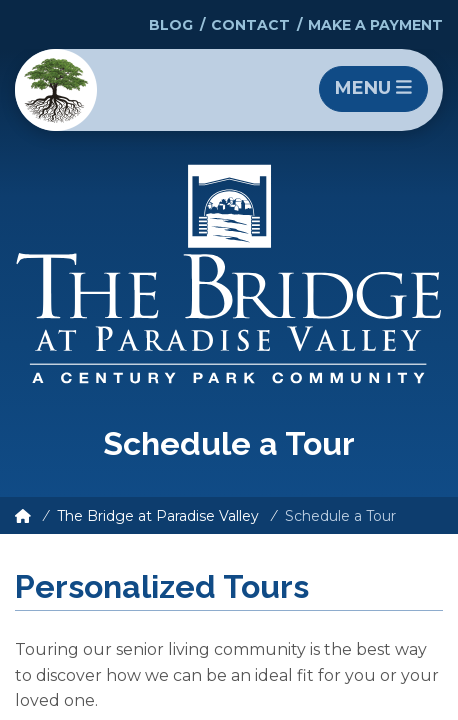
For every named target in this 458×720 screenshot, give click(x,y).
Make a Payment (375, 25)
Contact (250, 25)
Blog (171, 25)
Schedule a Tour (340, 516)
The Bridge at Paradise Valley (158, 516)
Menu (373, 88)
